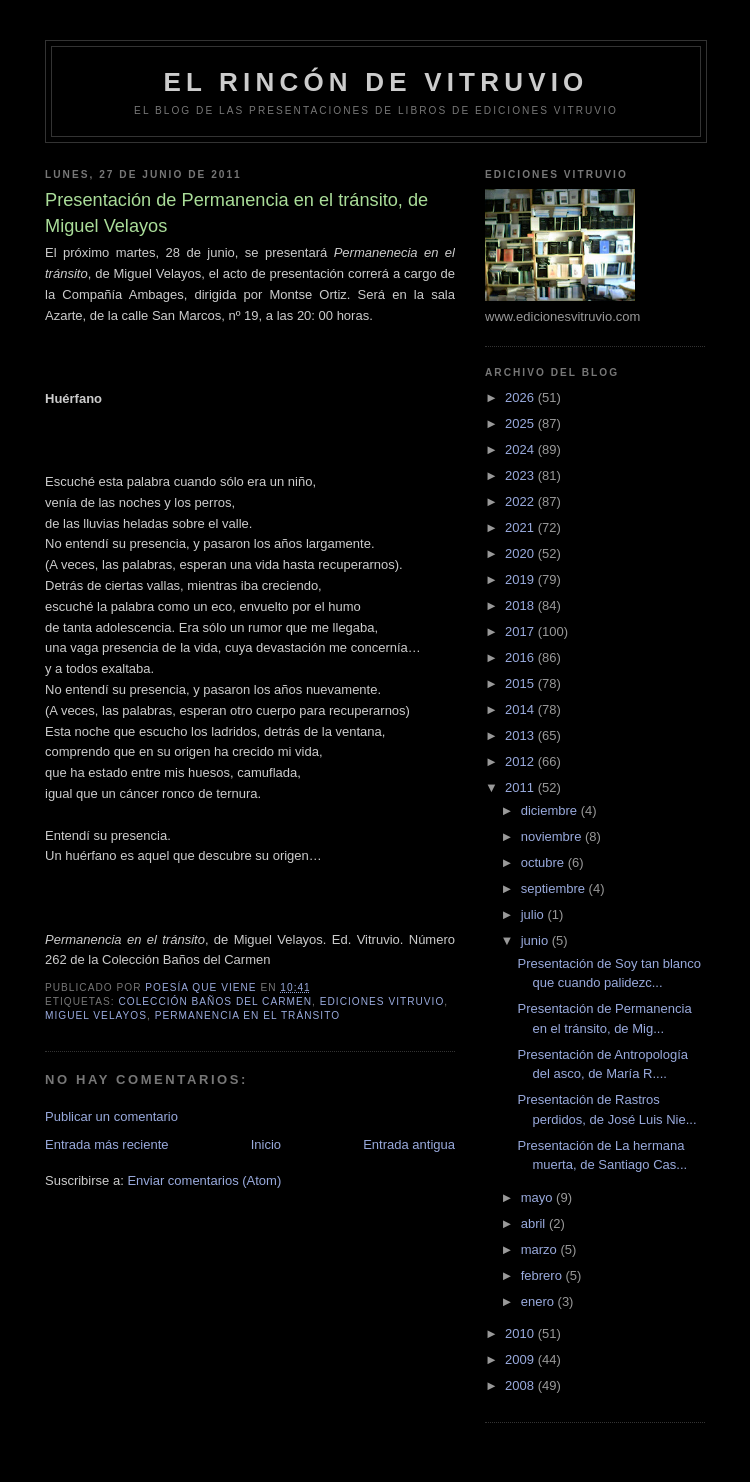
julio (534, 914)
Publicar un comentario (111, 1116)
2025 (521, 423)
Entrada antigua (409, 1144)
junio (536, 940)
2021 (521, 527)
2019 (521, 579)
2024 (521, 449)
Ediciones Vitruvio (382, 1001)
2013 (521, 735)
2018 (521, 605)
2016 (521, 657)
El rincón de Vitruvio (375, 82)
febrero (543, 1275)
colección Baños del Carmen (215, 1001)
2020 (521, 553)
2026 (521, 397)
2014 (521, 709)
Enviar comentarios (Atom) (204, 1180)
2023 (521, 475)
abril (535, 1223)
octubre (544, 862)
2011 (521, 787)
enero (539, 1301)
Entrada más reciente (107, 1144)
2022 (521, 501)
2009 (521, 1359)
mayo (538, 1197)
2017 (521, 631)
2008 (521, 1385)
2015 (521, 683)
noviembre (553, 836)
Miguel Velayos (96, 1015)
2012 (521, 761)
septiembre (555, 888)
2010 (521, 1333)
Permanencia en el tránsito (247, 1015)
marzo (541, 1249)
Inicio (266, 1144)
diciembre (551, 810)
